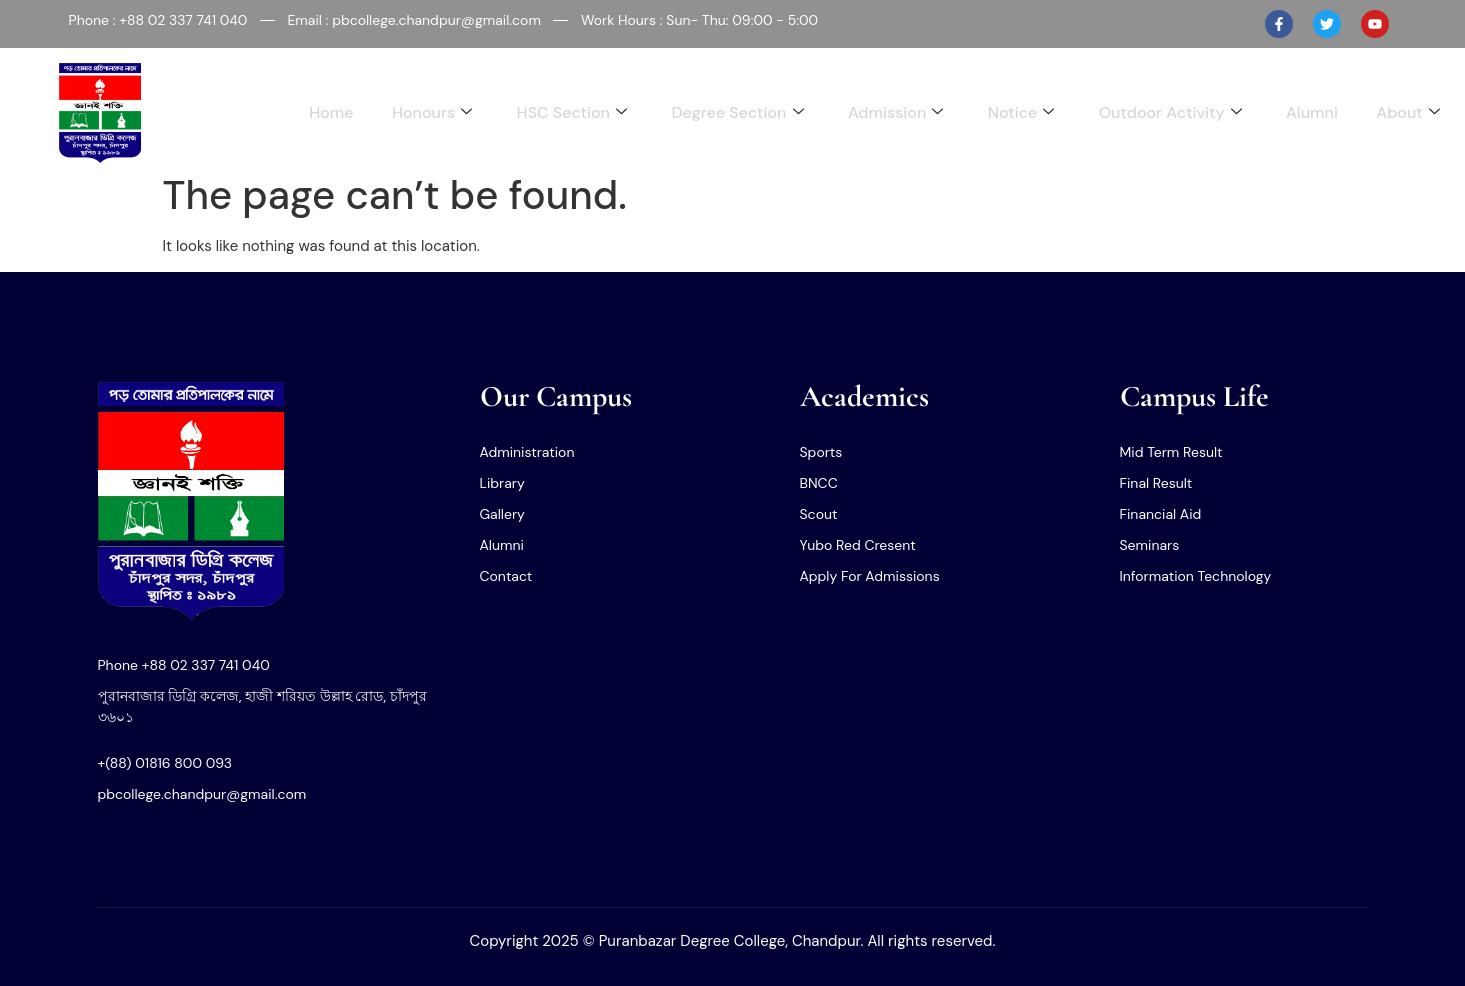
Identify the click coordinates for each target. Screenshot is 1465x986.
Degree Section (728, 112)
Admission (888, 112)
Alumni (1310, 112)
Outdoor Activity (1166, 112)
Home (317, 112)
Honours (420, 112)
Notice (1015, 112)
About (1407, 112)
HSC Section (561, 112)
